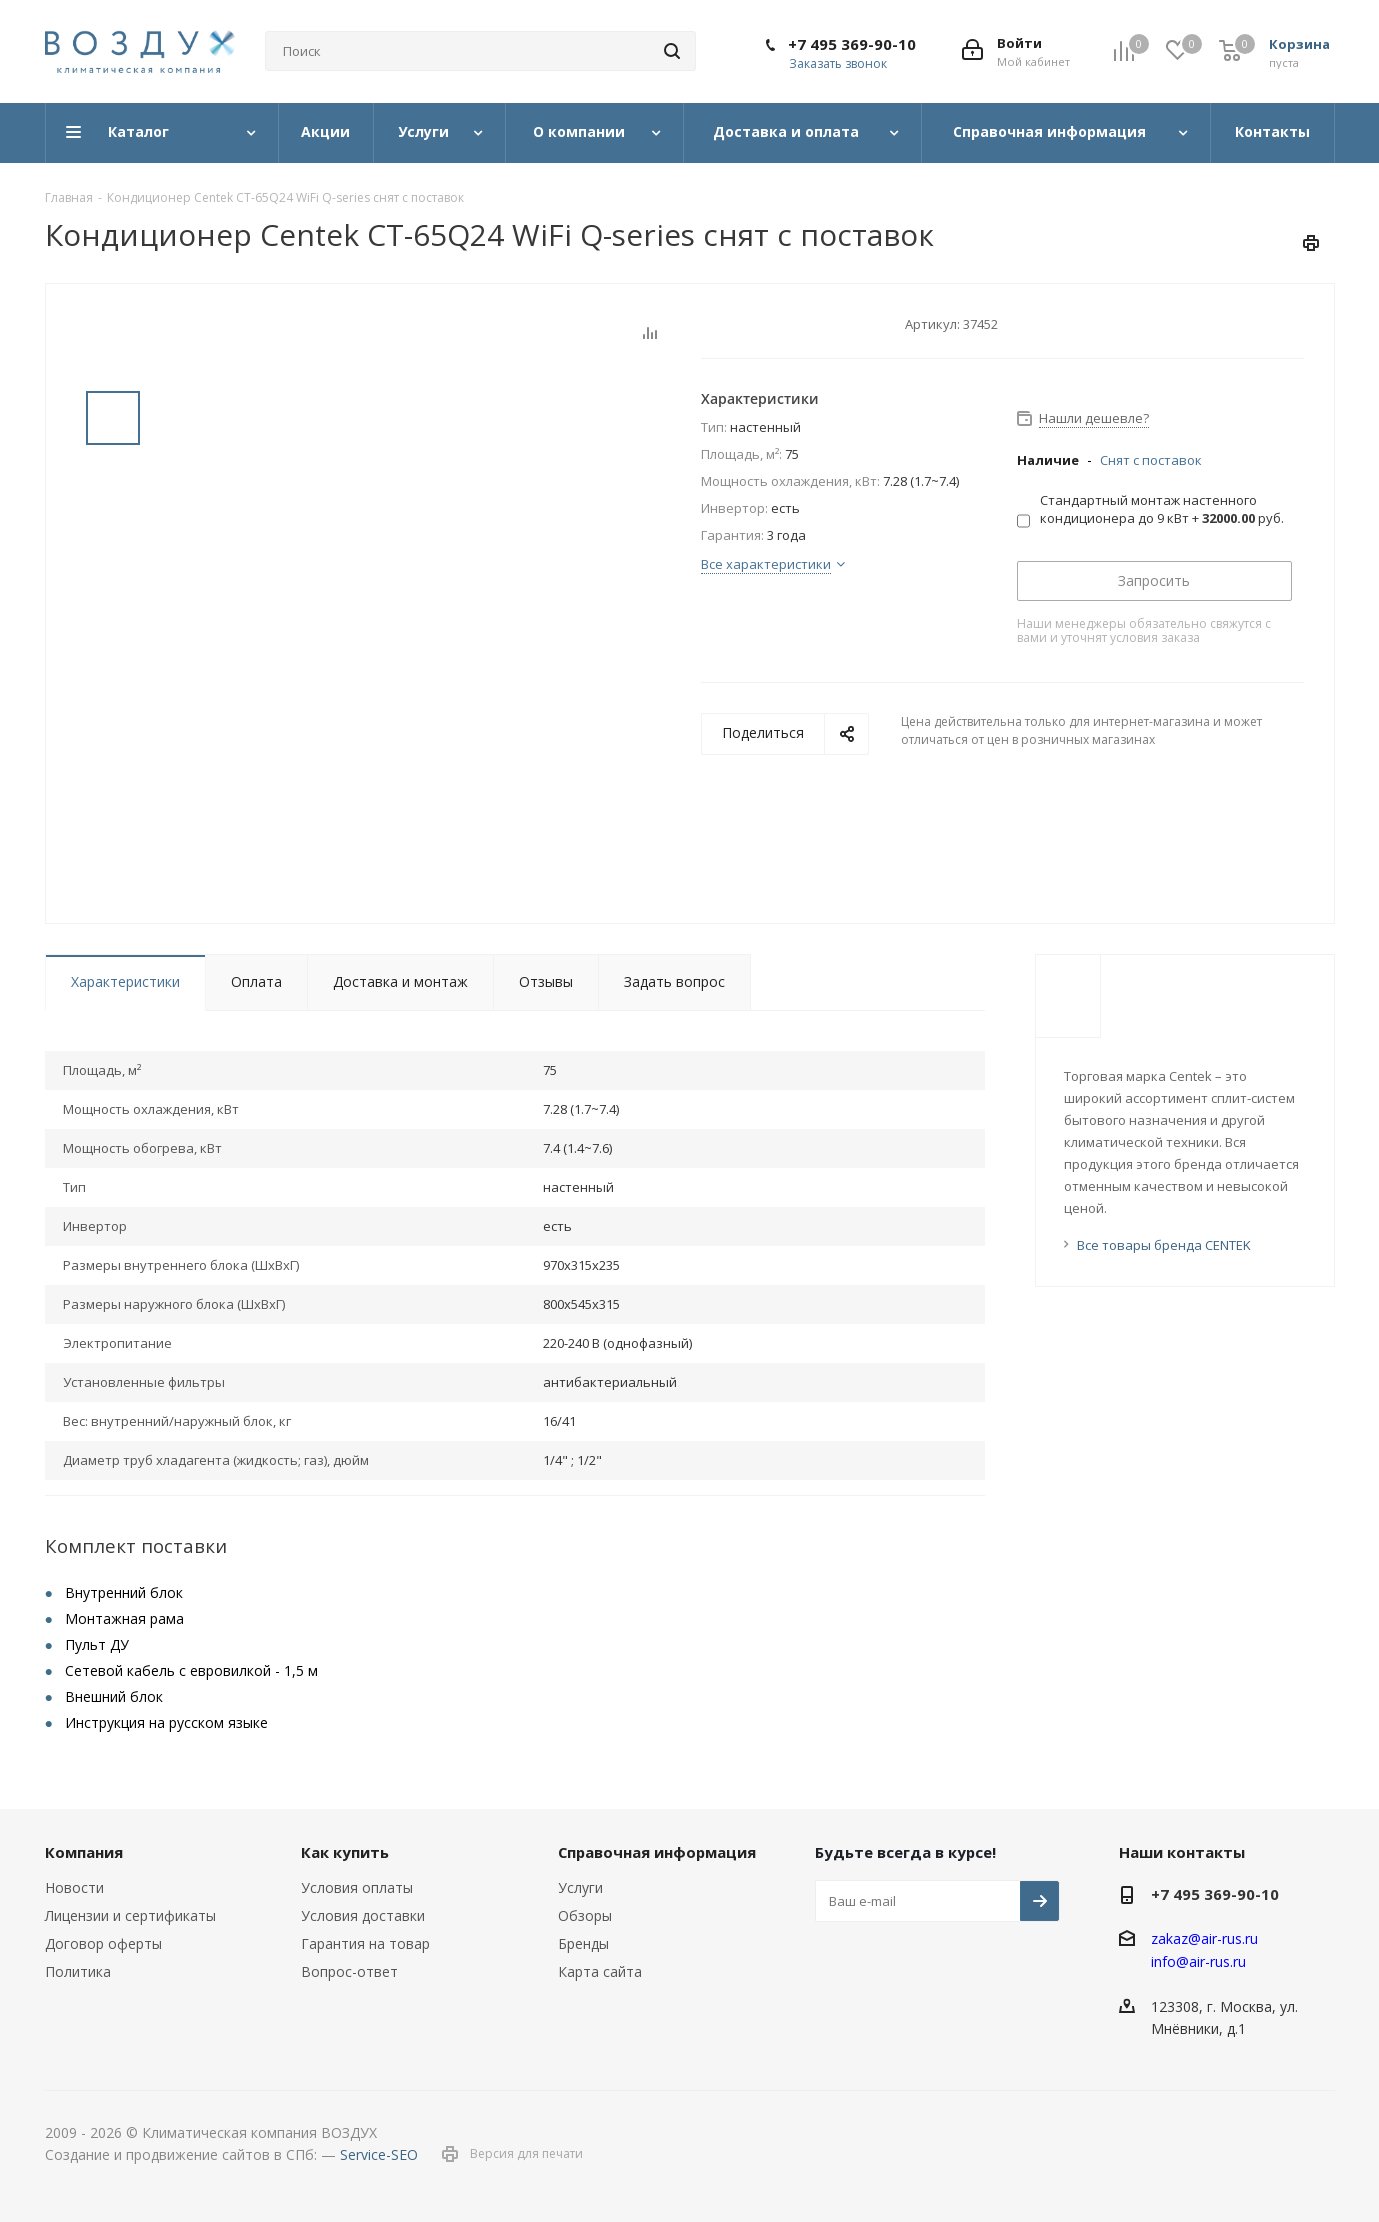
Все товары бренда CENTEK (1164, 1245)
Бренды (583, 1943)
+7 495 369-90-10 (852, 44)
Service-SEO (379, 2154)
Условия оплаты (357, 1887)
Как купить (345, 1852)
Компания (84, 1852)
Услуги (580, 1887)
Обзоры (585, 1915)
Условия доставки (363, 1915)
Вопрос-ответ (349, 1971)
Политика (78, 1971)
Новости (74, 1887)
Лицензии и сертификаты (130, 1915)
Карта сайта (600, 1971)
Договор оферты (103, 1943)
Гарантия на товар (365, 1943)
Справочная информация (657, 1852)
